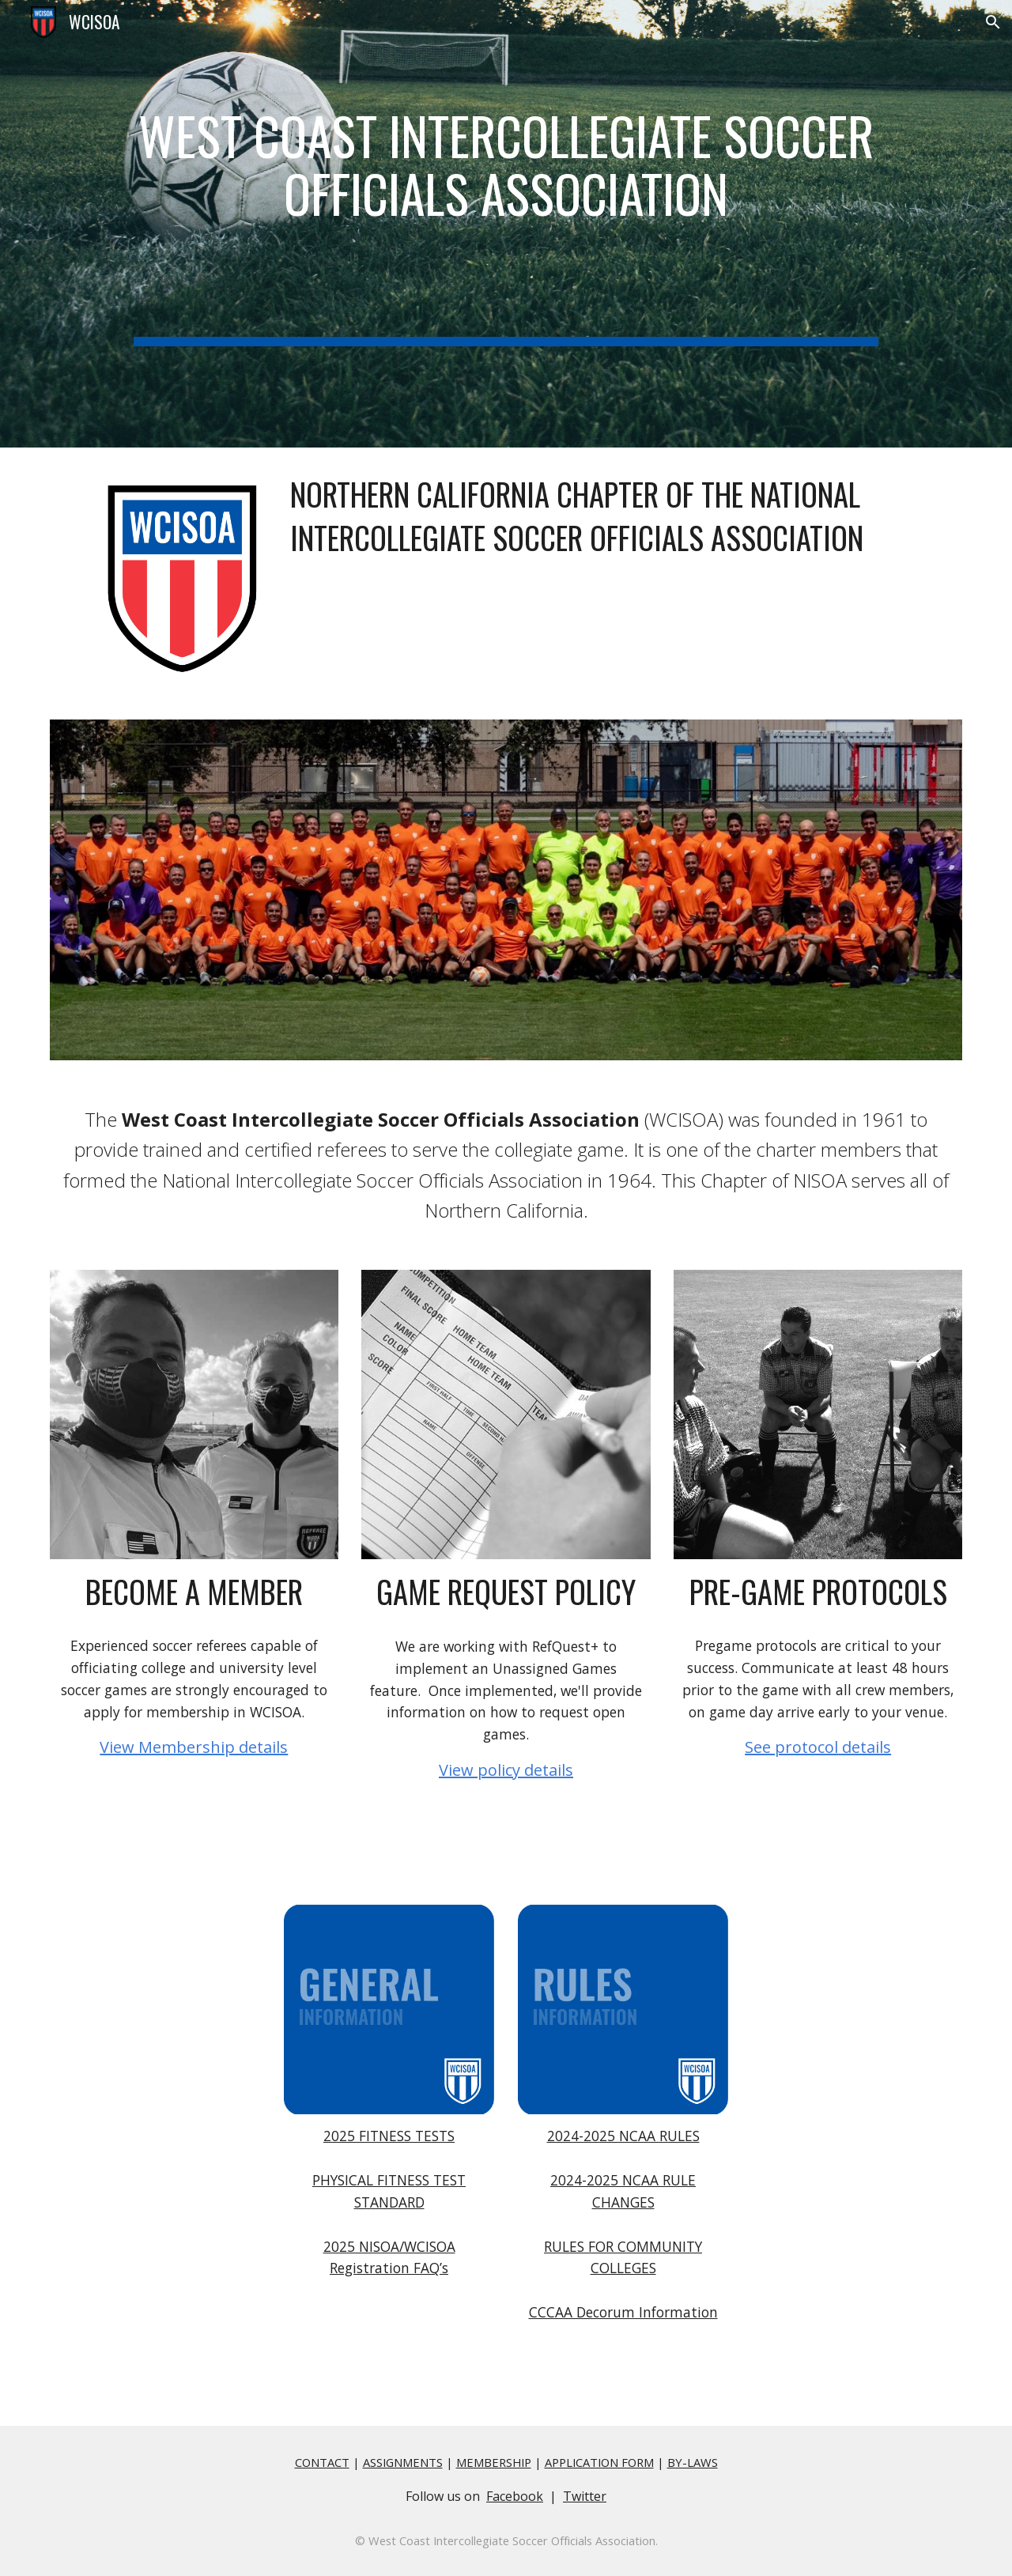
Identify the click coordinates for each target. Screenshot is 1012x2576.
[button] (993, 22)
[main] (505, 224)
